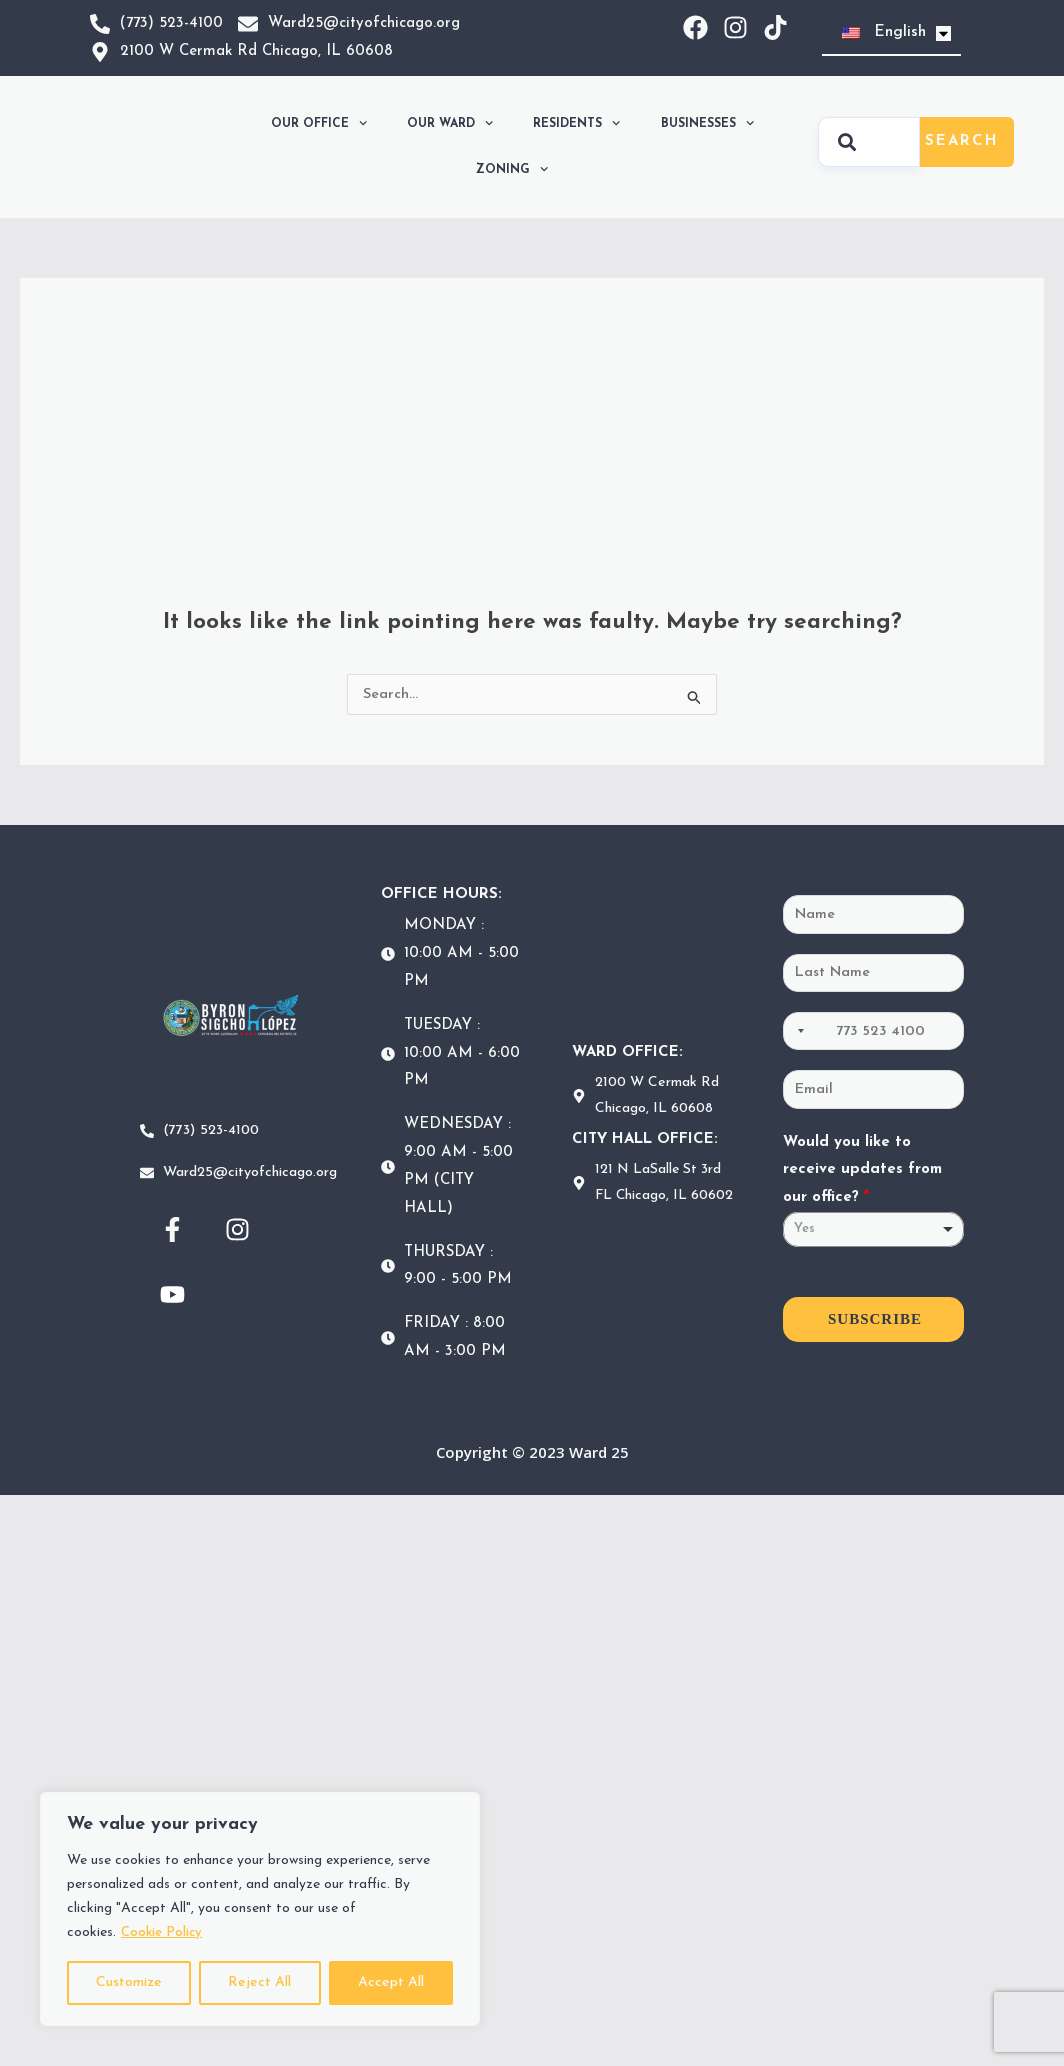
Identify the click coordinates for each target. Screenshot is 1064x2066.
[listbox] (873, 1234)
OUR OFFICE (319, 123)
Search (962, 141)
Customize (129, 1982)
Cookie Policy (164, 1932)
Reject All (259, 1982)
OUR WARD (450, 123)
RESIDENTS (576, 123)
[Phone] (873, 1034)
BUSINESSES (707, 123)
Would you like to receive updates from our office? (862, 1174)
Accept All (391, 1982)
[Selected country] (797, 1034)
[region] (260, 1909)
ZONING (512, 169)
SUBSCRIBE (875, 1324)
